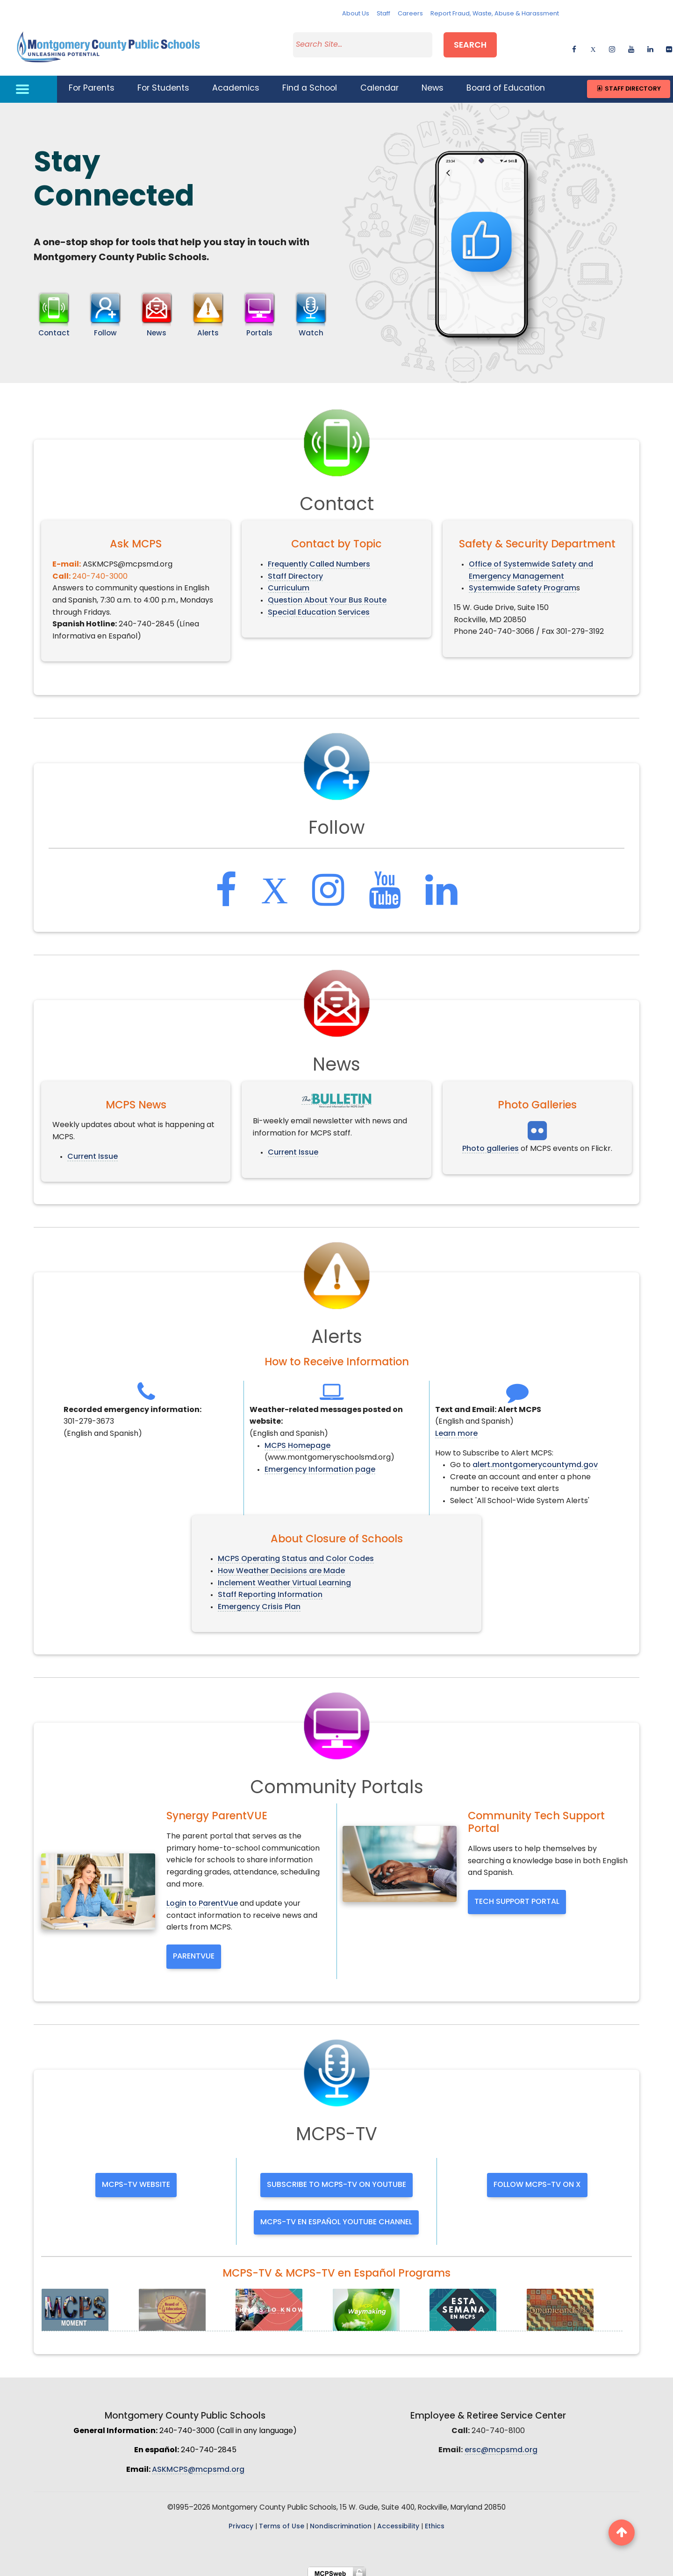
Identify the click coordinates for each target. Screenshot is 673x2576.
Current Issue (92, 1151)
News (433, 83)
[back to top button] (622, 2532)
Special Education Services (319, 606)
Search (470, 44)
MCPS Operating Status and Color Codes (296, 1553)
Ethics (434, 2521)
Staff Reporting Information (270, 1589)
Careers (410, 14)
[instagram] (612, 44)
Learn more (456, 1428)
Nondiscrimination (341, 2521)
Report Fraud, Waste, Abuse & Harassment (494, 14)
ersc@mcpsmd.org (501, 2444)
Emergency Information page (320, 1464)
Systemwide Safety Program (522, 583)
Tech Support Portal (516, 1896)
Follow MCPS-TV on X (537, 2179)
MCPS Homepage (297, 1440)
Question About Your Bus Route (327, 595)
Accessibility (398, 2521)
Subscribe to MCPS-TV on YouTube (336, 2179)
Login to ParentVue (202, 1898)
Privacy (241, 2521)
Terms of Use (281, 2521)
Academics (235, 83)
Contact (54, 328)
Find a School (309, 83)
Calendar (379, 83)
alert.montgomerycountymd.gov (535, 1459)
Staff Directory (628, 83)
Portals (259, 328)
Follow (105, 328)
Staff (383, 14)
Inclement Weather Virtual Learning (284, 1577)
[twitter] (593, 44)
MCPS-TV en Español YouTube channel (336, 2216)
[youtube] (631, 44)
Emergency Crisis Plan (259, 1601)
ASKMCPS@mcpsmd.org (198, 2464)
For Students (163, 83)
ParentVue (194, 1951)
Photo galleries (490, 1143)
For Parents (92, 83)
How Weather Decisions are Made (281, 1565)
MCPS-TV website (136, 2179)
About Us (355, 14)
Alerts (208, 328)
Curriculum (288, 583)
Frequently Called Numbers (319, 559)
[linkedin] (650, 44)
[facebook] (574, 44)
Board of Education (505, 83)
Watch (311, 328)
